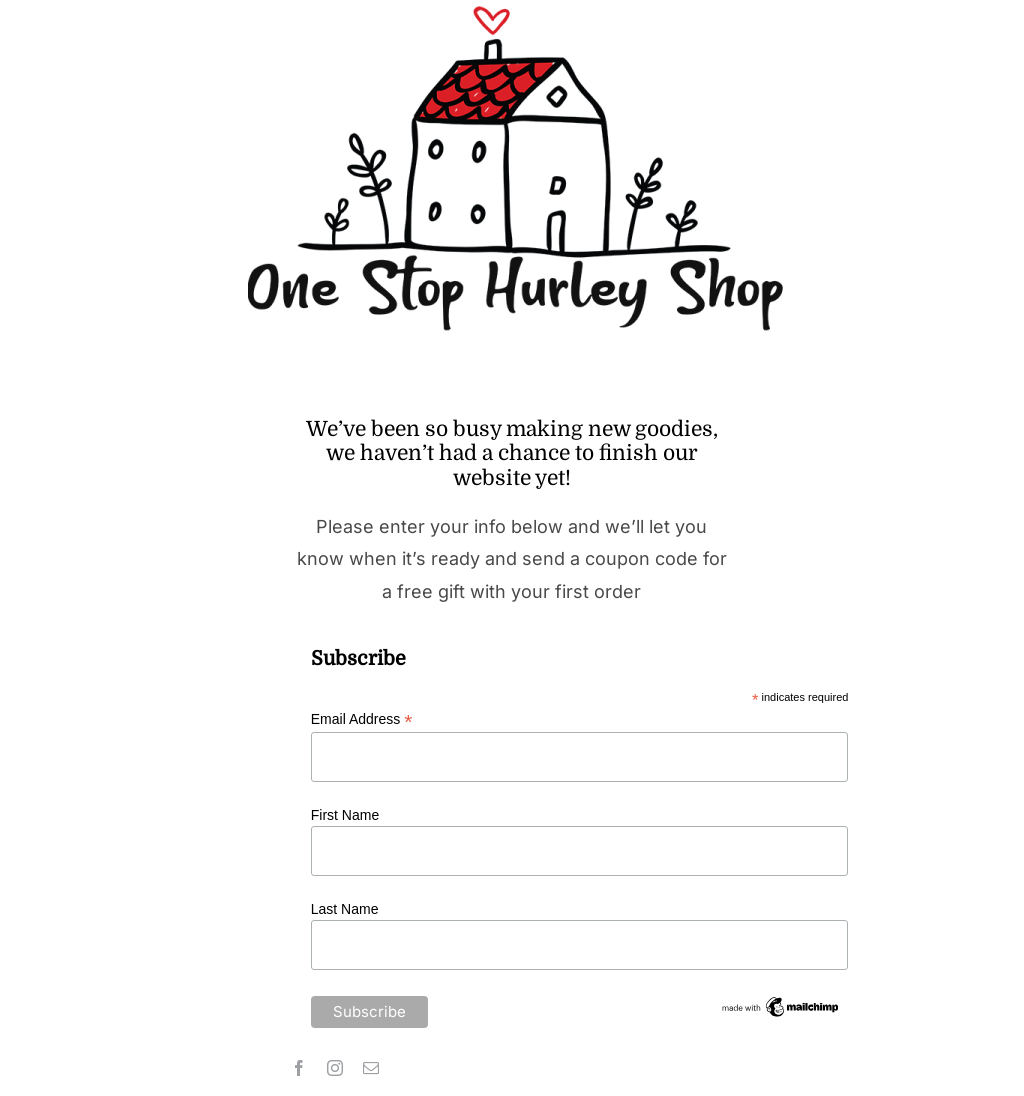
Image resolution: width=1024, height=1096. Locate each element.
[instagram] (335, 1068)
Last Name (345, 909)
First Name (345, 815)
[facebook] (299, 1068)
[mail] (371, 1068)
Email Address (362, 719)
